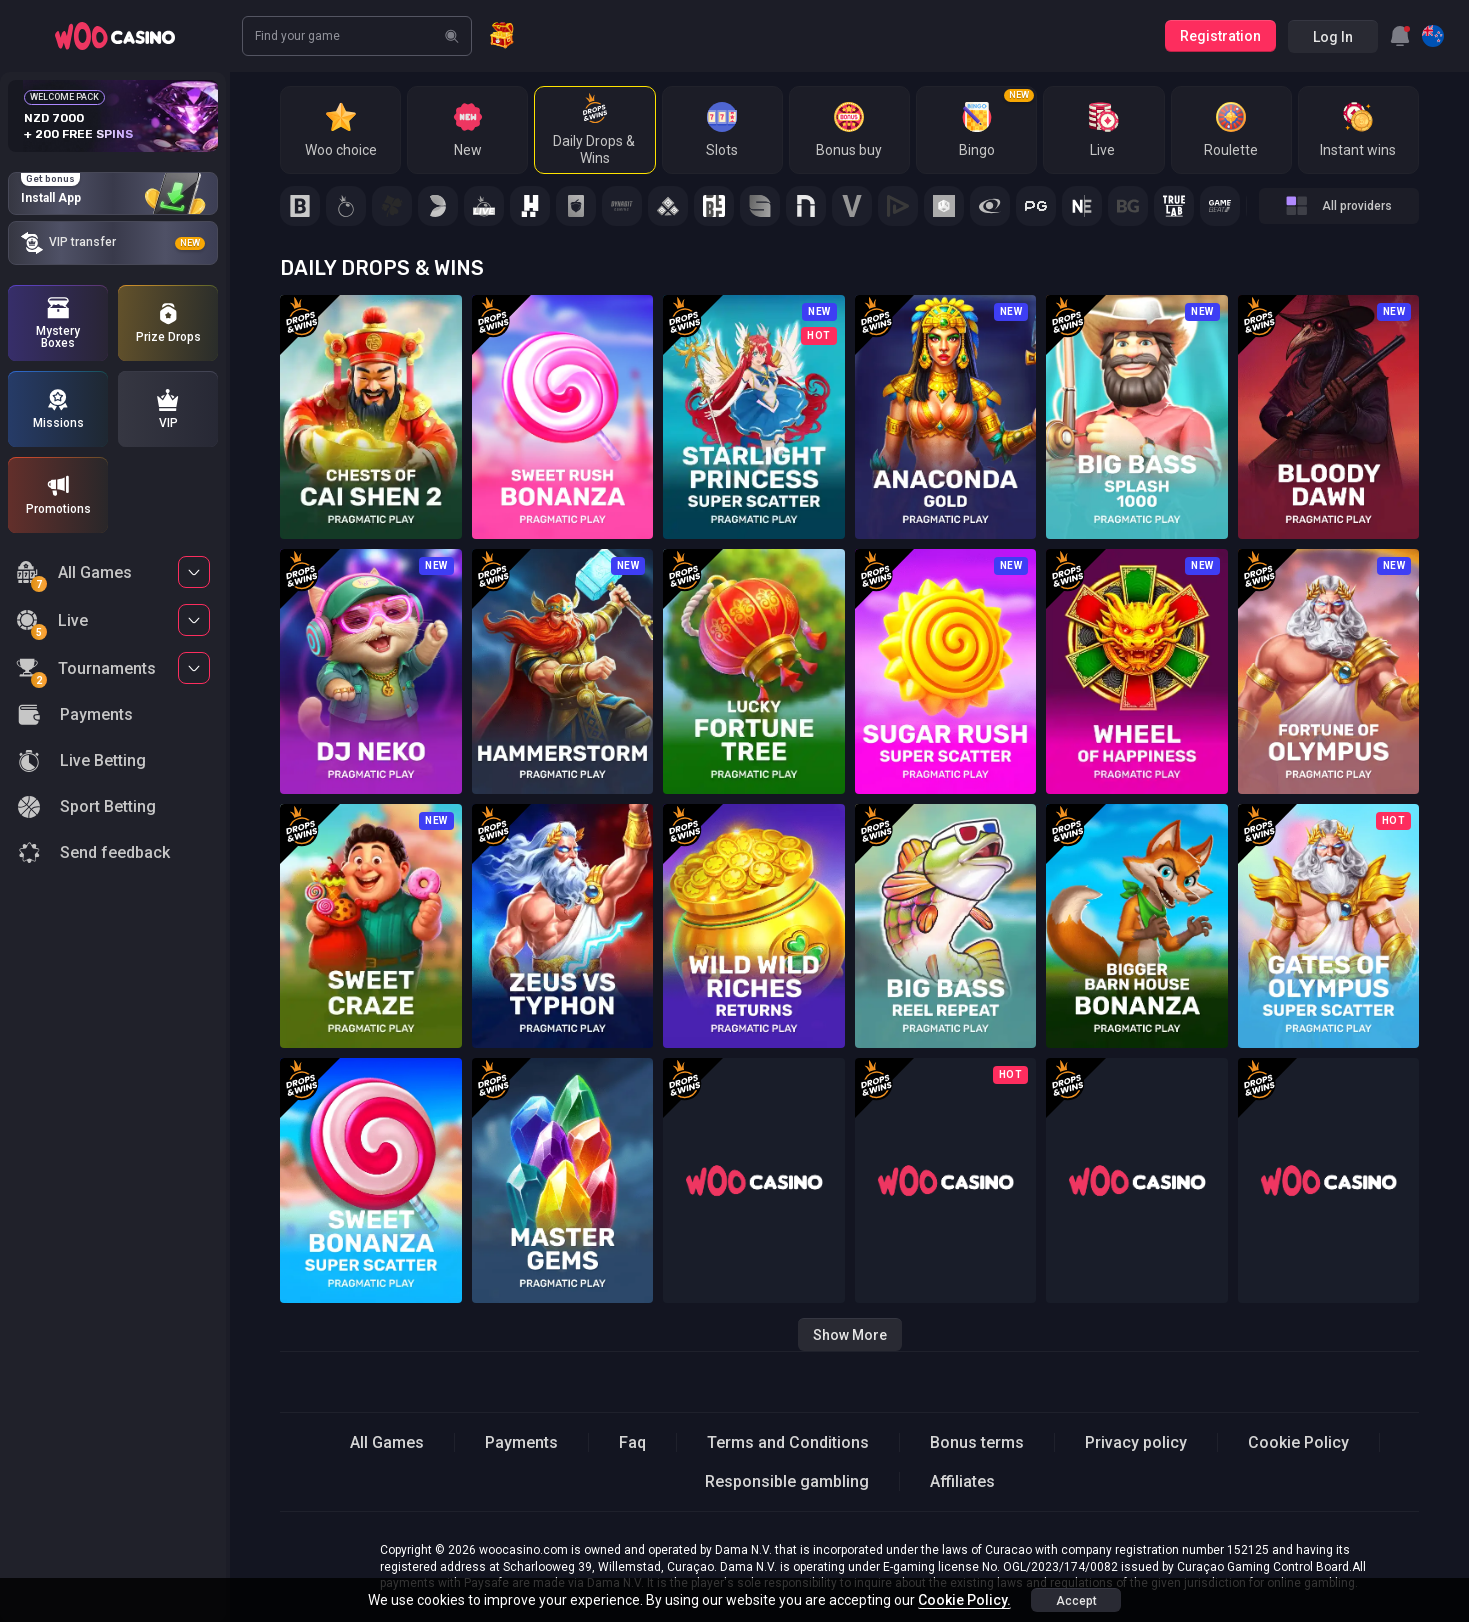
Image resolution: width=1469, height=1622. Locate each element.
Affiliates (962, 1481)
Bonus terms (977, 1442)
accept (1076, 1601)
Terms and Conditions (788, 1442)
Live (52, 623)
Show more (850, 1335)
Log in (1333, 37)
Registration (1220, 36)
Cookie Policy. (964, 1600)
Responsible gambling (787, 1481)
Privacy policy (1136, 1442)
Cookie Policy (1298, 1442)
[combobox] (1400, 36)
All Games (74, 575)
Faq (632, 1442)
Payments (521, 1442)
